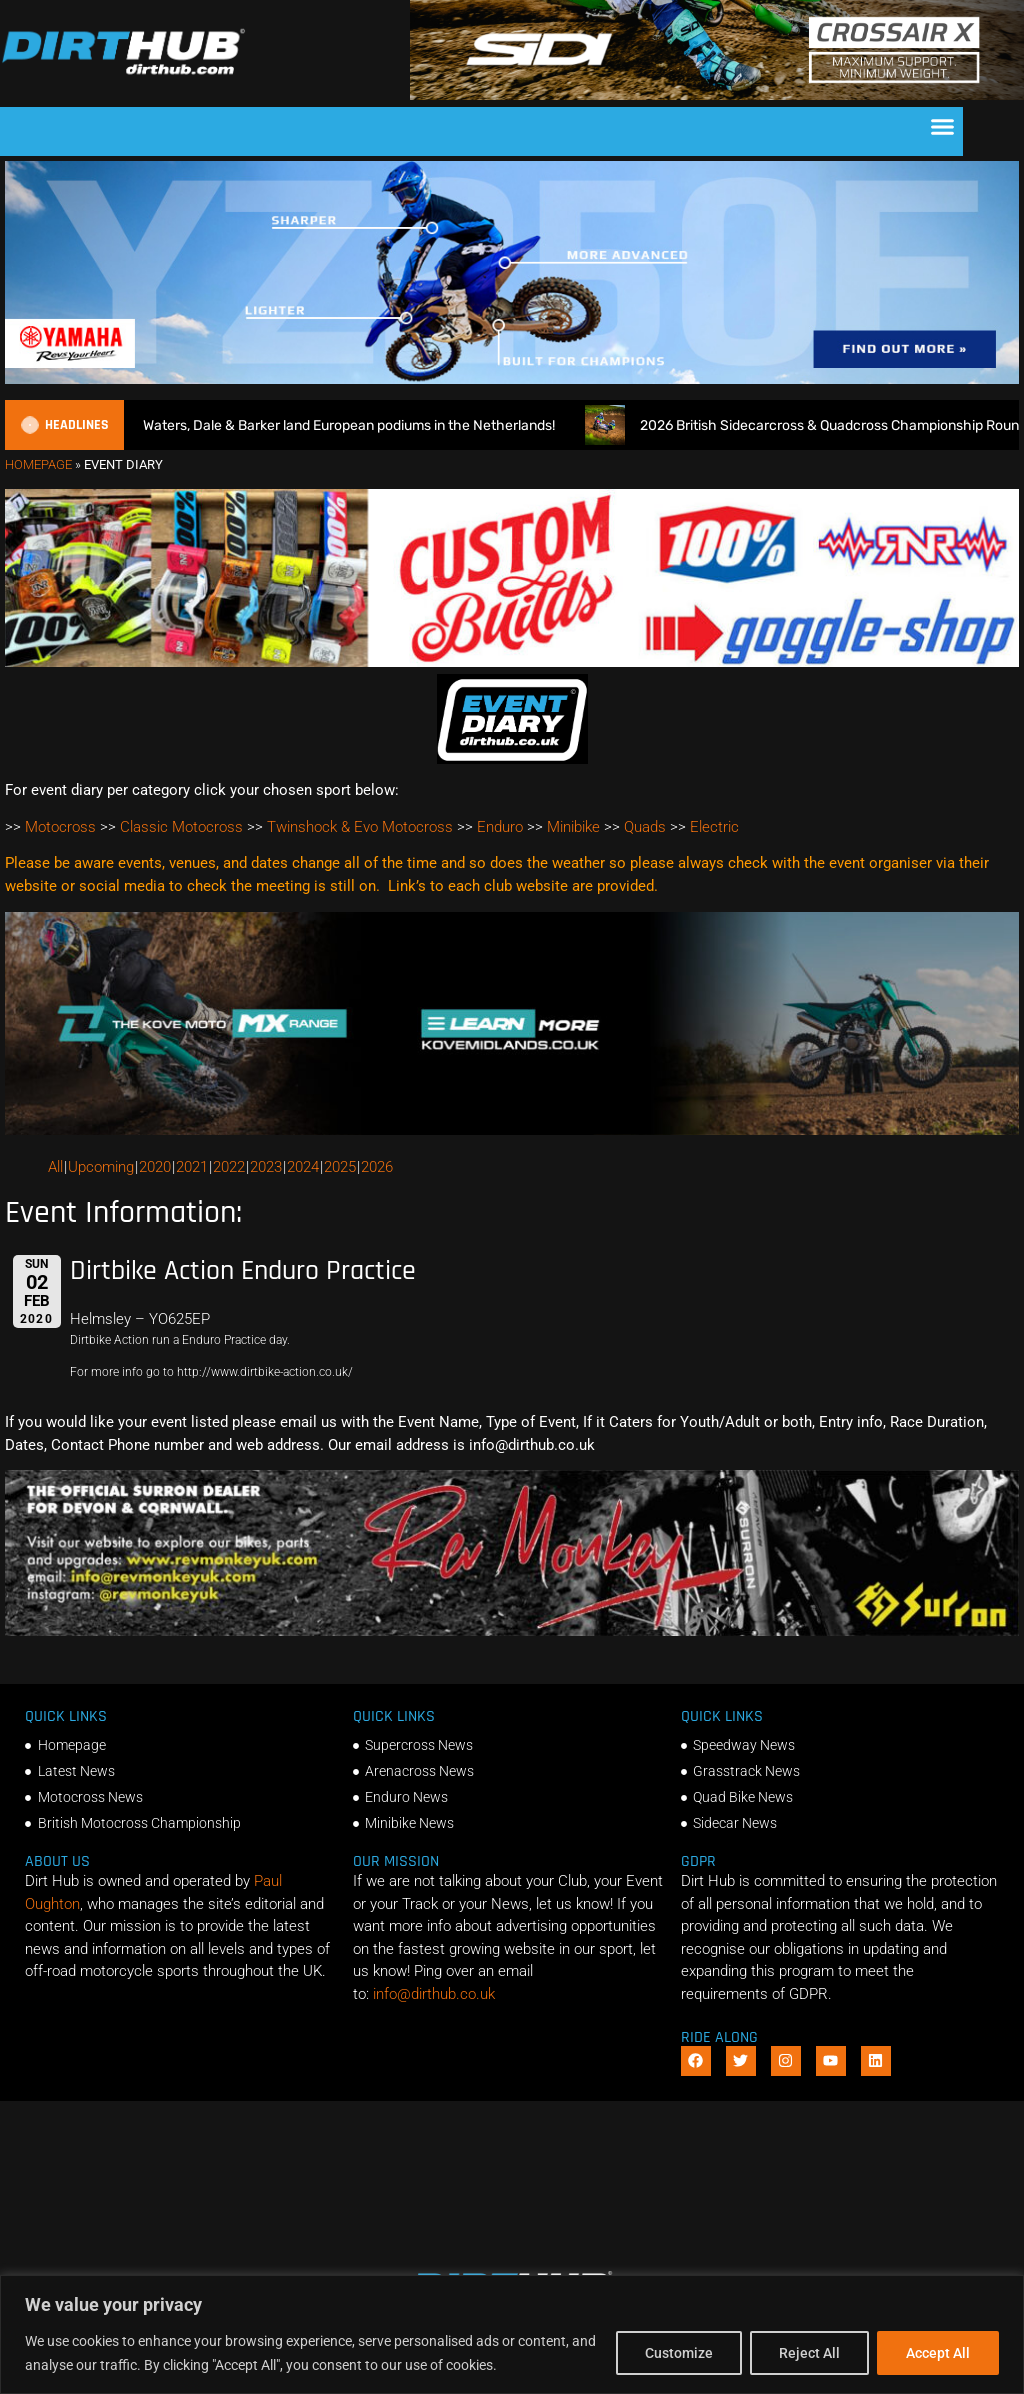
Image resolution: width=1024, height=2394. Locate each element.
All (55, 1167)
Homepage (38, 464)
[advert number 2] (512, 1631)
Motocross (60, 827)
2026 (377, 1167)
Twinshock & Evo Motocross (360, 827)
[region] (512, 2334)
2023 (266, 1167)
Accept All (938, 2353)
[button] (943, 127)
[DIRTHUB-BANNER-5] (512, 662)
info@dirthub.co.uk (434, 1994)
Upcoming (101, 1167)
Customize (679, 2353)
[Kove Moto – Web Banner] (512, 1130)
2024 (303, 1167)
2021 (192, 1167)
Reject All (809, 2353)
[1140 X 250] (512, 379)
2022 (229, 1167)
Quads (645, 827)
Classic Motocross (181, 827)
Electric (714, 827)
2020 (155, 1167)
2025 (340, 1167)
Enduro (500, 827)
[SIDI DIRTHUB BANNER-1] (717, 95)
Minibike (573, 827)
